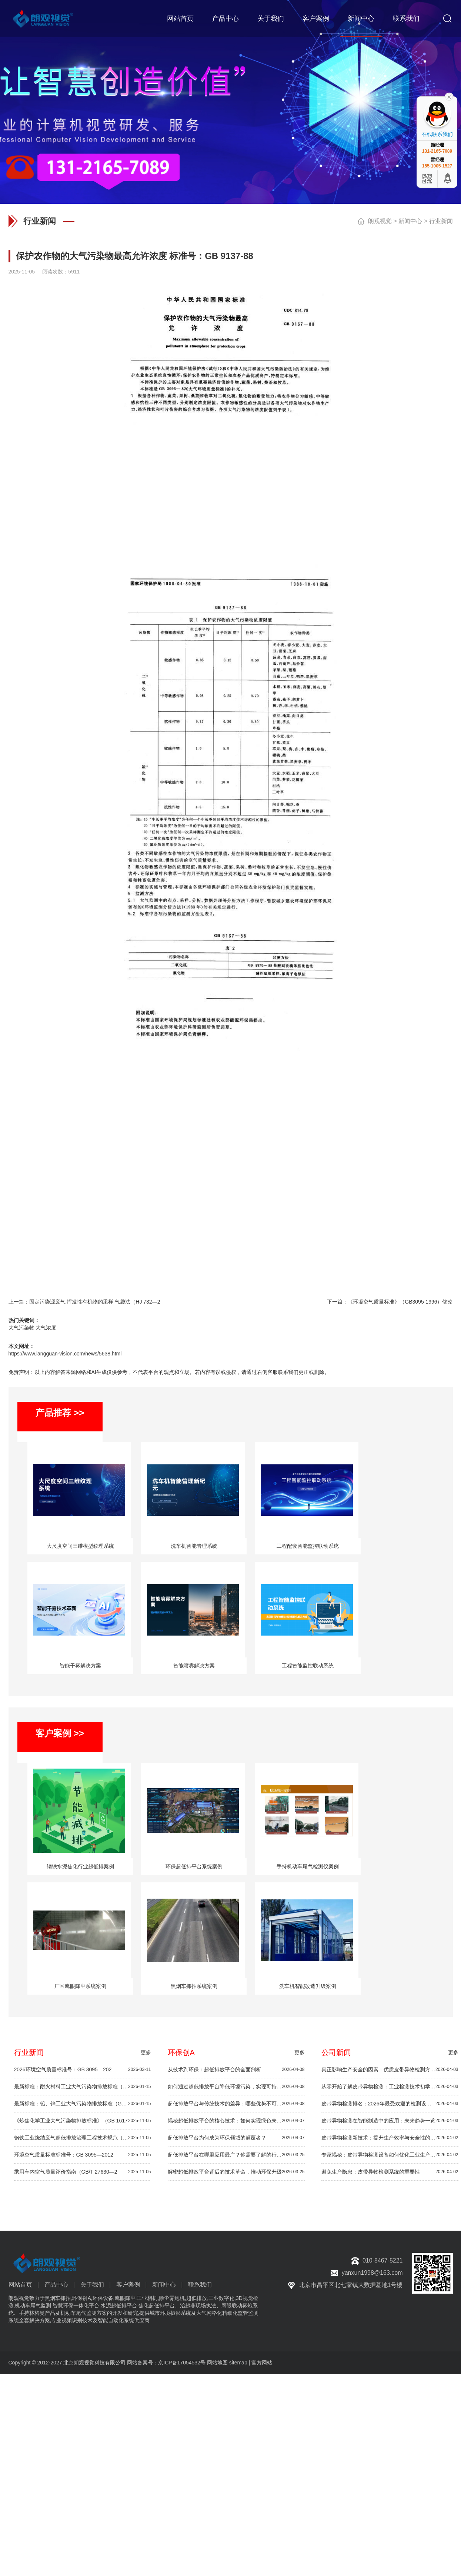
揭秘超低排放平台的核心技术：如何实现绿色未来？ (236, 2120)
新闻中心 (361, 18)
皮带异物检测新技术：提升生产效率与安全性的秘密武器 (389, 2137)
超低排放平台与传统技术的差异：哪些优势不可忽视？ (236, 2103)
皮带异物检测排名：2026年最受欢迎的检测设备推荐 (389, 2103)
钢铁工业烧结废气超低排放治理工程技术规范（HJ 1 (82, 2137)
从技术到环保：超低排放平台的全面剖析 (236, 2069)
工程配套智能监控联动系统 (308, 1546)
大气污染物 (21, 1328)
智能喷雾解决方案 (194, 1666)
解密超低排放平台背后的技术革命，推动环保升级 (236, 2172)
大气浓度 (46, 1328)
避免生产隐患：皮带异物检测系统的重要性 (389, 2172)
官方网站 (261, 2363)
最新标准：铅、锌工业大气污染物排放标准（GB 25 (82, 2103)
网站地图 (217, 2363)
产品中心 (225, 18)
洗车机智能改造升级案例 (307, 1986)
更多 (146, 2052)
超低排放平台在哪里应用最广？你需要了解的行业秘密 (236, 2155)
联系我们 (406, 18)
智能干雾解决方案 (80, 1666)
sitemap (238, 2363)
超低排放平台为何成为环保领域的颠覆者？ (236, 2137)
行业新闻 (441, 221)
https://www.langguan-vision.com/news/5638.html (65, 1354)
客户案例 (316, 18)
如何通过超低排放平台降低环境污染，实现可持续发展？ (236, 2086)
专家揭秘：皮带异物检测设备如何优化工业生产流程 (389, 2155)
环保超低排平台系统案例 (194, 1866)
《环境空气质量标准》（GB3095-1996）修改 (400, 1302)
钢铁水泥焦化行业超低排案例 (80, 1866)
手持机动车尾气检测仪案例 (308, 1866)
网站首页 (180, 18)
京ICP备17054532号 (182, 2363)
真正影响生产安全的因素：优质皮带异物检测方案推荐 (389, 2069)
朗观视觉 (380, 221)
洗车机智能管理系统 (194, 1546)
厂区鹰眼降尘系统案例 (80, 1986)
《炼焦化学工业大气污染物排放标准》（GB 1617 (82, 2120)
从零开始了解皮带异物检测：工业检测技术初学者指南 (389, 2086)
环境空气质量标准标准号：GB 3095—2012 (82, 2155)
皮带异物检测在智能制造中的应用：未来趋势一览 (389, 2120)
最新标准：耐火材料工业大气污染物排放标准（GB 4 (82, 2086)
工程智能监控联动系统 (308, 1666)
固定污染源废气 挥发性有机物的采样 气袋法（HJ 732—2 (94, 1302)
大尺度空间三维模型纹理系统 (80, 1546)
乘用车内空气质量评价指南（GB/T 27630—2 (82, 2172)
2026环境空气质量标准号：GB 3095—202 (82, 2069)
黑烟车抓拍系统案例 (194, 1986)
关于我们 (270, 18)
